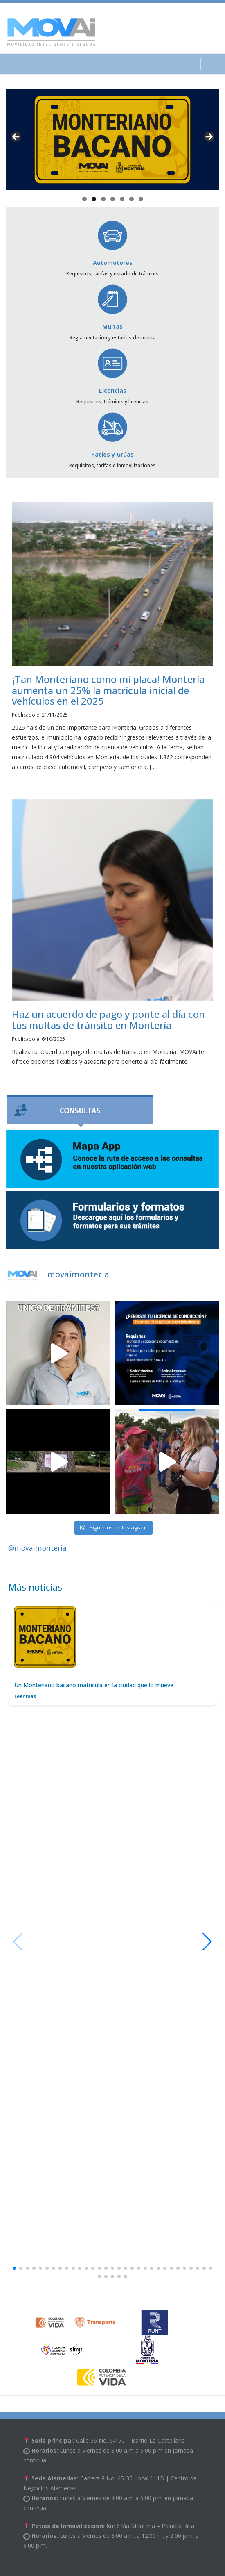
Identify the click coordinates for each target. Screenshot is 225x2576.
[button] (207, 1942)
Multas (112, 307)
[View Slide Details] (112, 139)
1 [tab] (84, 199)
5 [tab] (122, 199)
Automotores (113, 243)
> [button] (208, 137)
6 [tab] (131, 199)
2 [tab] (94, 199)
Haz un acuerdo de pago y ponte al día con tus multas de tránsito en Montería (108, 1019)
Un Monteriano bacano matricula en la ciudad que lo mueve (93, 1685)
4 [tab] (112, 199)
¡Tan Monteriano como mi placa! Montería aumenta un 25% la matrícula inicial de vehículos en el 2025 (108, 690)
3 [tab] (103, 199)
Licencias (112, 371)
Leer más (25, 1696)
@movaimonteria (37, 1548)
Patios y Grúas (112, 435)
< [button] (16, 137)
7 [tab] (141, 199)
